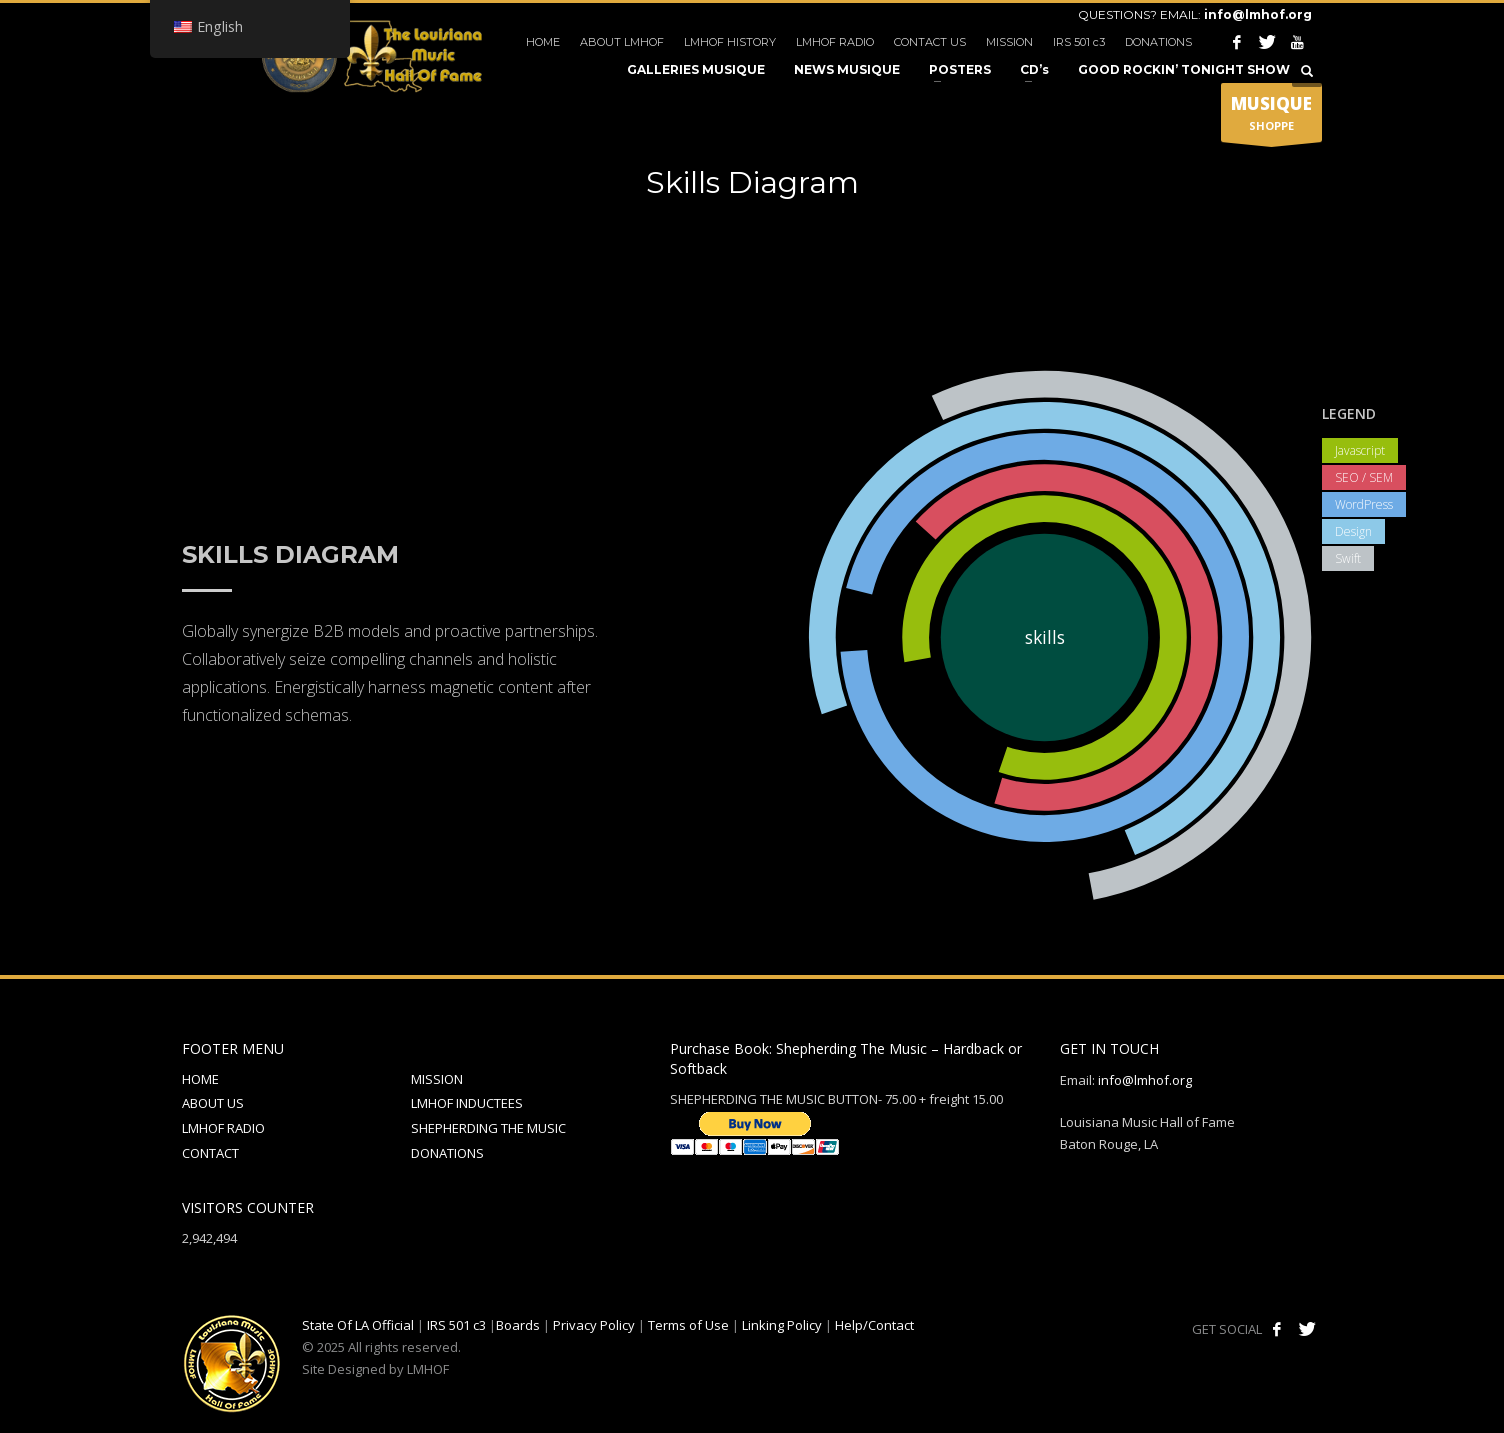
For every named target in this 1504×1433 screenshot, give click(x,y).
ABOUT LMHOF (622, 42)
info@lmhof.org (1258, 14)
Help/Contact (874, 1325)
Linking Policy (782, 1325)
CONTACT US (930, 42)
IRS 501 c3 (1079, 42)
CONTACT (210, 1153)
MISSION (1009, 42)
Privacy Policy (594, 1325)
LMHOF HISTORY (730, 42)
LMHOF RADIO (835, 42)
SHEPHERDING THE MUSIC (488, 1128)
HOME (543, 42)
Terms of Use (688, 1325)
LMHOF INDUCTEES (467, 1103)
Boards (518, 1325)
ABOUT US (213, 1103)
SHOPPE (1271, 117)
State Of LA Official (358, 1325)
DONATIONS (1158, 42)
